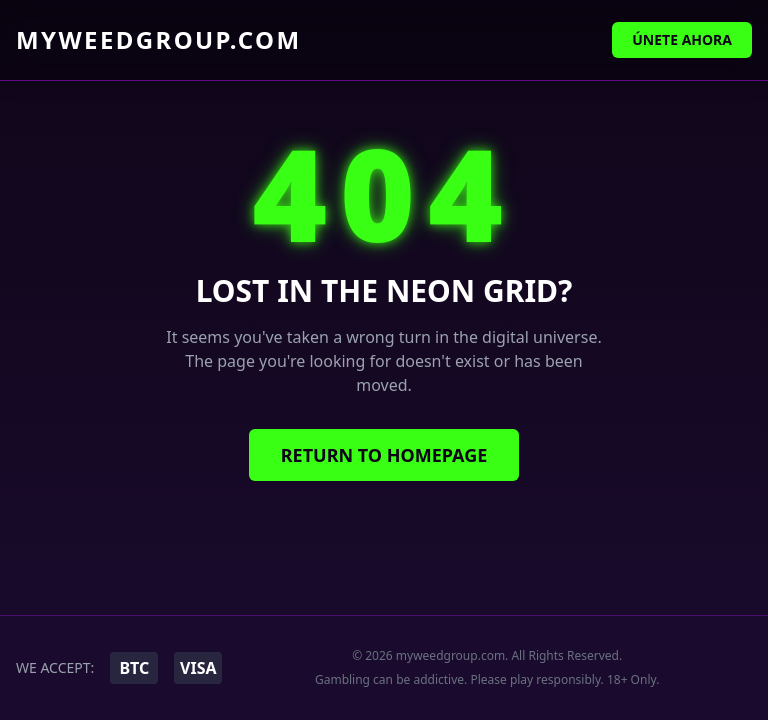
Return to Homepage (384, 455)
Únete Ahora (682, 39)
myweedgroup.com (158, 40)
